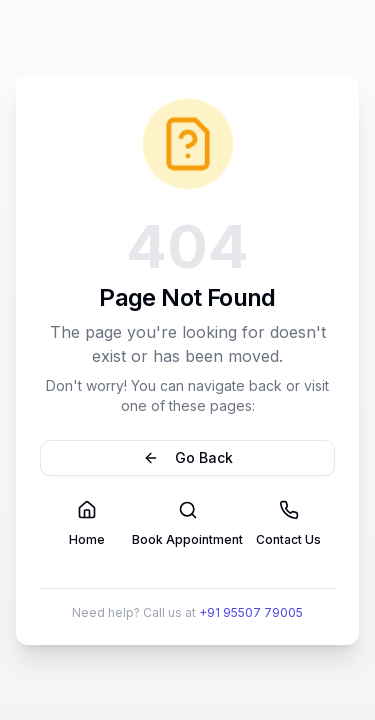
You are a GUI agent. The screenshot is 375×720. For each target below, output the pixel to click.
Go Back (188, 457)
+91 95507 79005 (251, 612)
